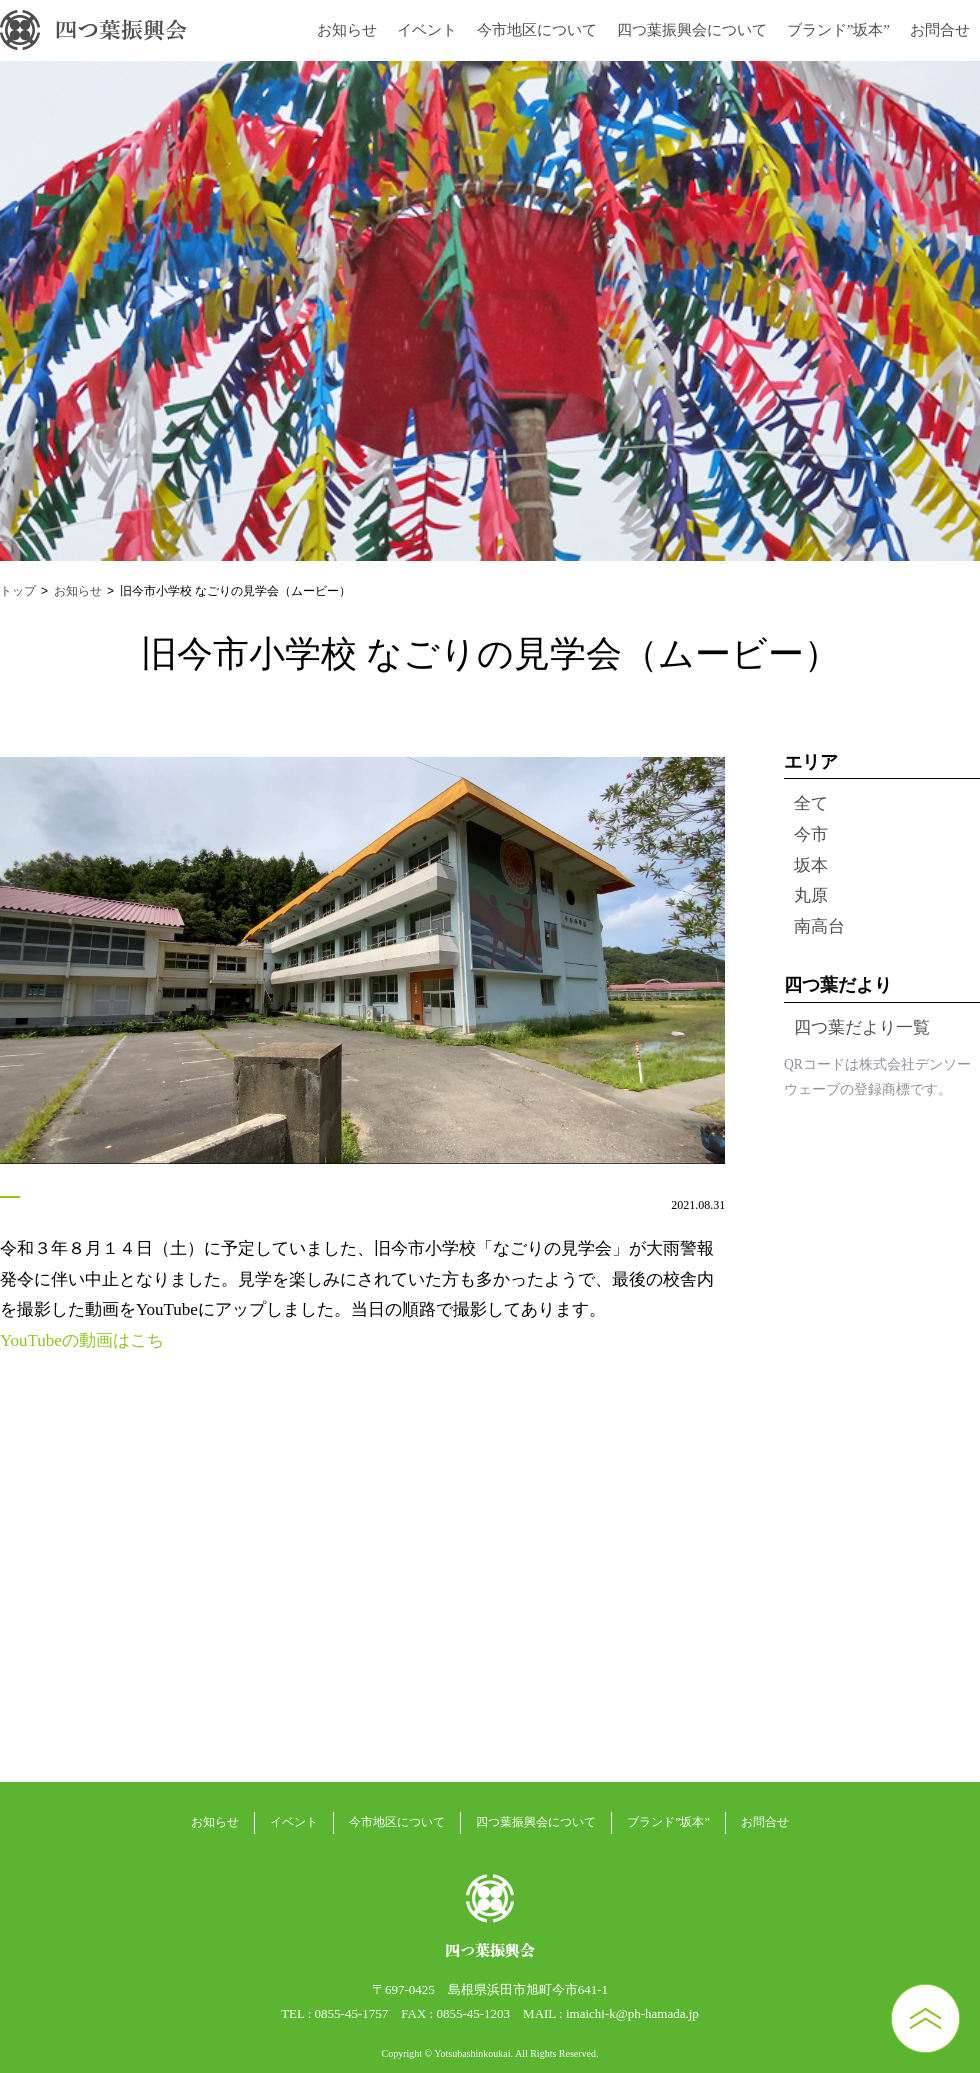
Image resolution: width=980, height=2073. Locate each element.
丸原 (811, 895)
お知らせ (347, 30)
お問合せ (940, 30)
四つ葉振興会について (692, 30)
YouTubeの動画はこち (82, 1340)
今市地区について (537, 30)
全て (811, 803)
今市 (811, 834)
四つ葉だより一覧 (862, 1027)
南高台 (819, 926)
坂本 (811, 865)
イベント (427, 30)
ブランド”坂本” (838, 30)
